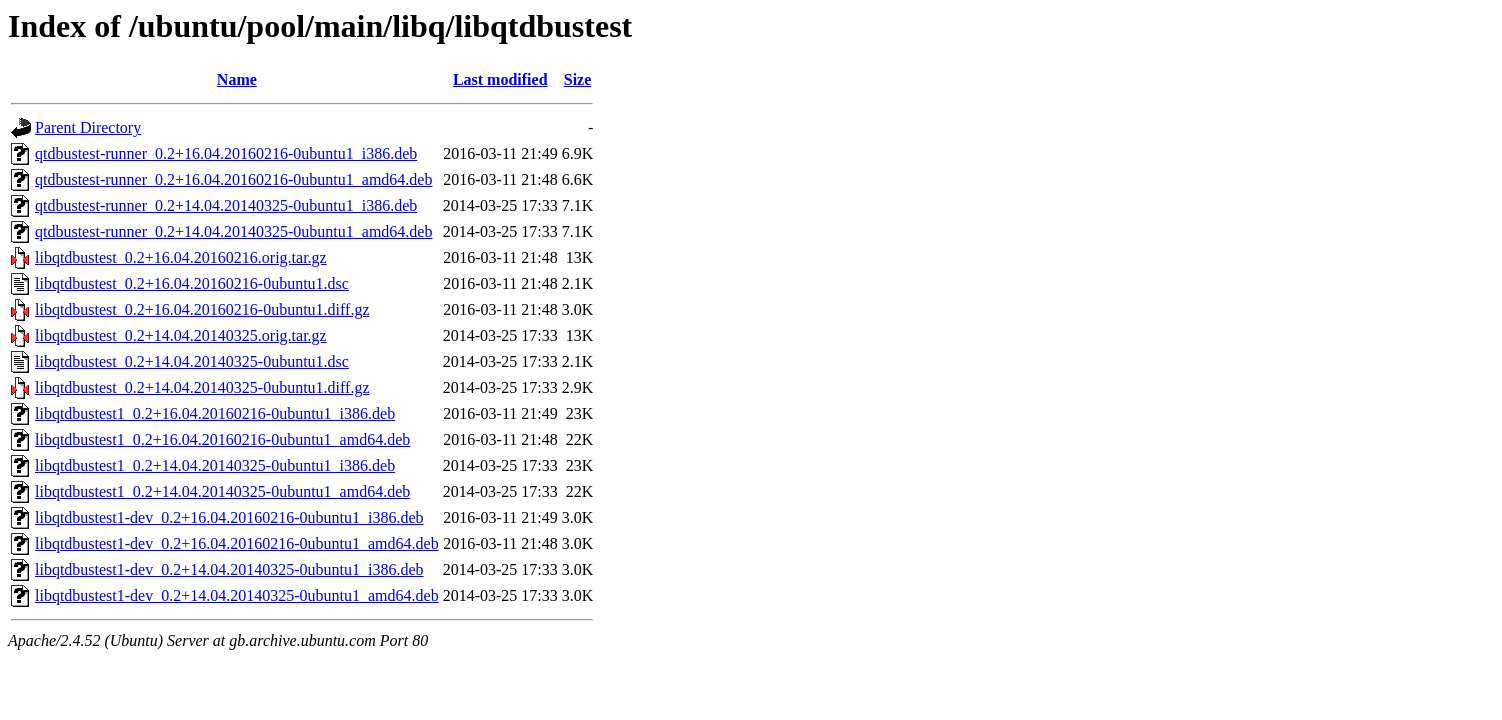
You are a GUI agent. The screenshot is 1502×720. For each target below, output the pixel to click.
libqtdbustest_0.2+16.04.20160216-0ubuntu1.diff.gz (202, 309)
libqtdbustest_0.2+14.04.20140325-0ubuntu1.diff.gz (202, 387)
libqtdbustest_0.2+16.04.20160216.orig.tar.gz (181, 257)
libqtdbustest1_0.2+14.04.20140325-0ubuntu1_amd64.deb (222, 491)
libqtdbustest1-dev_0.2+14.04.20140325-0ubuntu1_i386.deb (229, 569)
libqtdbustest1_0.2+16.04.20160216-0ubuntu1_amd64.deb (222, 439)
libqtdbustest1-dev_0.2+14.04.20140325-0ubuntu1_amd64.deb (237, 595)
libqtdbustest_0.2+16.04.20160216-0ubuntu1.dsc (192, 283)
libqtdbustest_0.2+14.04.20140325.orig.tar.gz (181, 335)
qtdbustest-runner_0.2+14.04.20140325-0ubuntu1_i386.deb (226, 205)
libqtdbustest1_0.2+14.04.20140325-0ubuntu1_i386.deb (215, 465)
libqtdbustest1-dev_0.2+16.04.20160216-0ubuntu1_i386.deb (229, 517)
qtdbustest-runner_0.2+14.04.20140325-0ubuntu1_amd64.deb (233, 231)
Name (237, 79)
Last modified (500, 79)
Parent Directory (88, 127)
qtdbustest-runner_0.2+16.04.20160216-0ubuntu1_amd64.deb (233, 179)
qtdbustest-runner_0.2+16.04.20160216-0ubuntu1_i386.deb (226, 153)
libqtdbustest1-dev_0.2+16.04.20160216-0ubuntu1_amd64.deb (237, 543)
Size (578, 79)
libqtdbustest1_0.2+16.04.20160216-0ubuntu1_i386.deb (215, 413)
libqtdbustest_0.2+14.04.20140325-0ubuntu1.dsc (192, 361)
